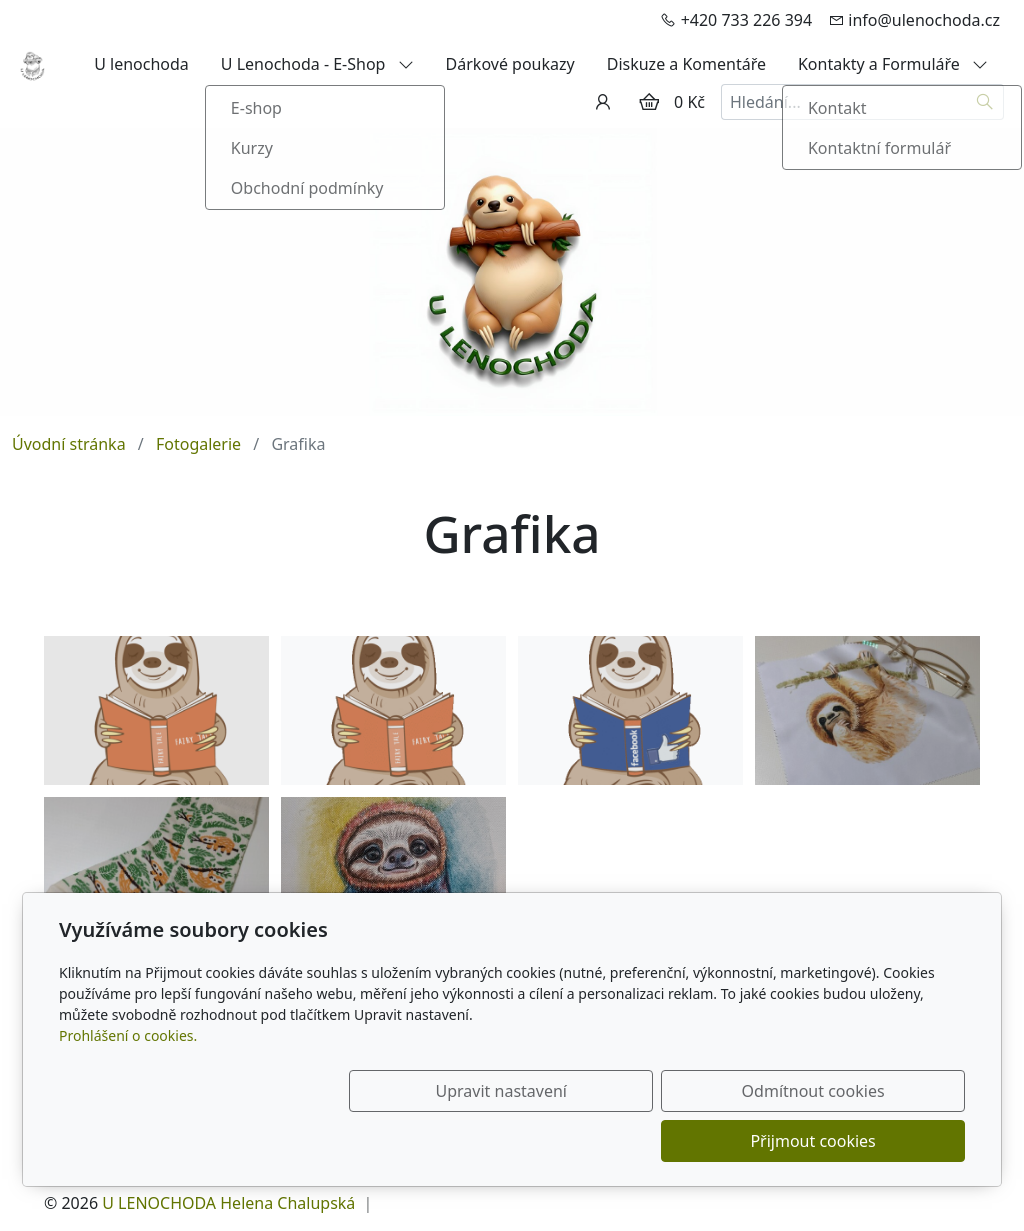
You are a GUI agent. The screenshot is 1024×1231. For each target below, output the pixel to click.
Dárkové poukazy (510, 64)
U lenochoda (141, 64)
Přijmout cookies (868, 1141)
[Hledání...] (844, 102)
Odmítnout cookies (669, 1141)
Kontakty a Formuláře (893, 64)
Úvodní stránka (69, 444)
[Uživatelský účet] (603, 102)
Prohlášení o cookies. (128, 1085)
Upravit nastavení (468, 1141)
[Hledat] (985, 102)
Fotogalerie (198, 444)
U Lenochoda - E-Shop (317, 64)
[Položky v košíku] (649, 102)
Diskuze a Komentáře (686, 64)
